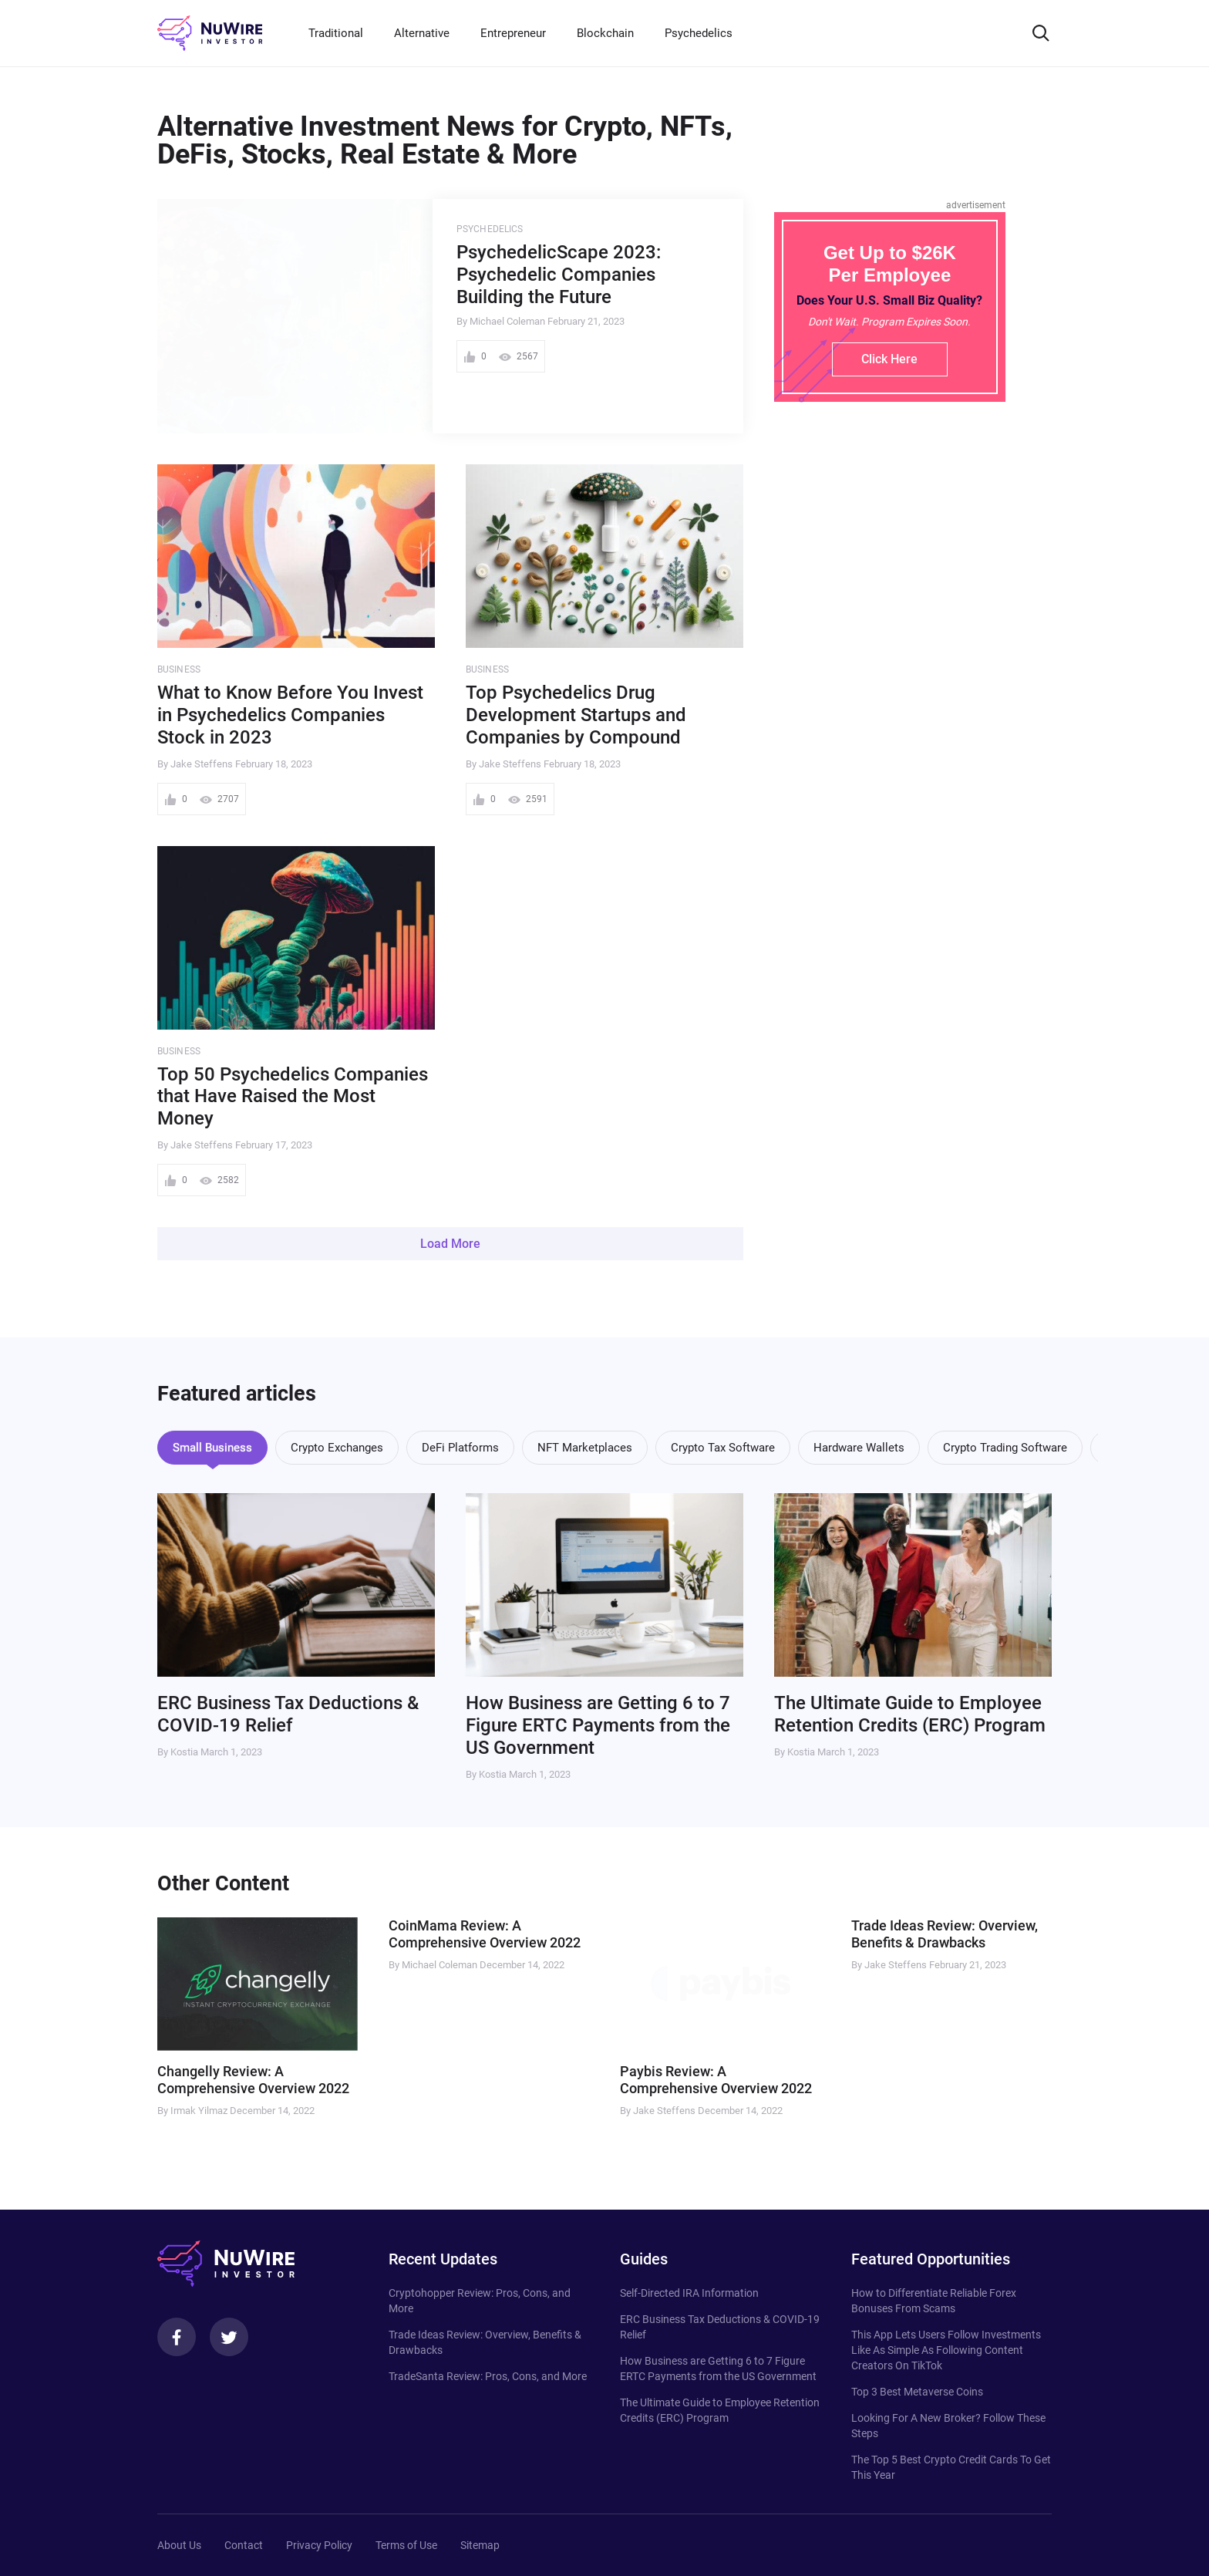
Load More (450, 1243)
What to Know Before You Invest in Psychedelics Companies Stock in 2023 (290, 715)
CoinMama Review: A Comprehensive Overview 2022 (485, 1934)
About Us (179, 2545)
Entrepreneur (513, 33)
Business (178, 669)
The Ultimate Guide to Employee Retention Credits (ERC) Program (910, 1714)
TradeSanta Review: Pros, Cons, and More (488, 2376)
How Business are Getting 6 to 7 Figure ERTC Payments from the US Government (598, 1725)
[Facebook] (176, 2337)
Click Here (889, 359)
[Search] (1041, 33)
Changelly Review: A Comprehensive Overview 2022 (253, 2079)
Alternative (422, 33)
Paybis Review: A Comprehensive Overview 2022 (716, 2079)
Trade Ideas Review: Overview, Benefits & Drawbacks (944, 1934)
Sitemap (480, 2545)
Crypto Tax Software (723, 1448)
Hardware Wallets (858, 1448)
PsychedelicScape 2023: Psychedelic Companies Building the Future (558, 274)
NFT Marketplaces (584, 1448)
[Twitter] (229, 2337)
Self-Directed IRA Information (689, 2293)
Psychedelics (698, 33)
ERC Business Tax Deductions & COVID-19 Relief (288, 1714)
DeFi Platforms (460, 1448)
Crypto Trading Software (1005, 1448)
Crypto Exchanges (337, 1448)
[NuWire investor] (209, 33)
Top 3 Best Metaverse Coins (917, 2391)
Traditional (335, 33)
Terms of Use (406, 2545)
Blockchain (605, 33)
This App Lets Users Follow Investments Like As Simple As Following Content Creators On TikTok (946, 2350)
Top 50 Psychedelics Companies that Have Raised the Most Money (292, 1097)
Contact (243, 2545)
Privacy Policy (319, 2545)
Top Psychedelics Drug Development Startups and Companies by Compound (576, 715)
